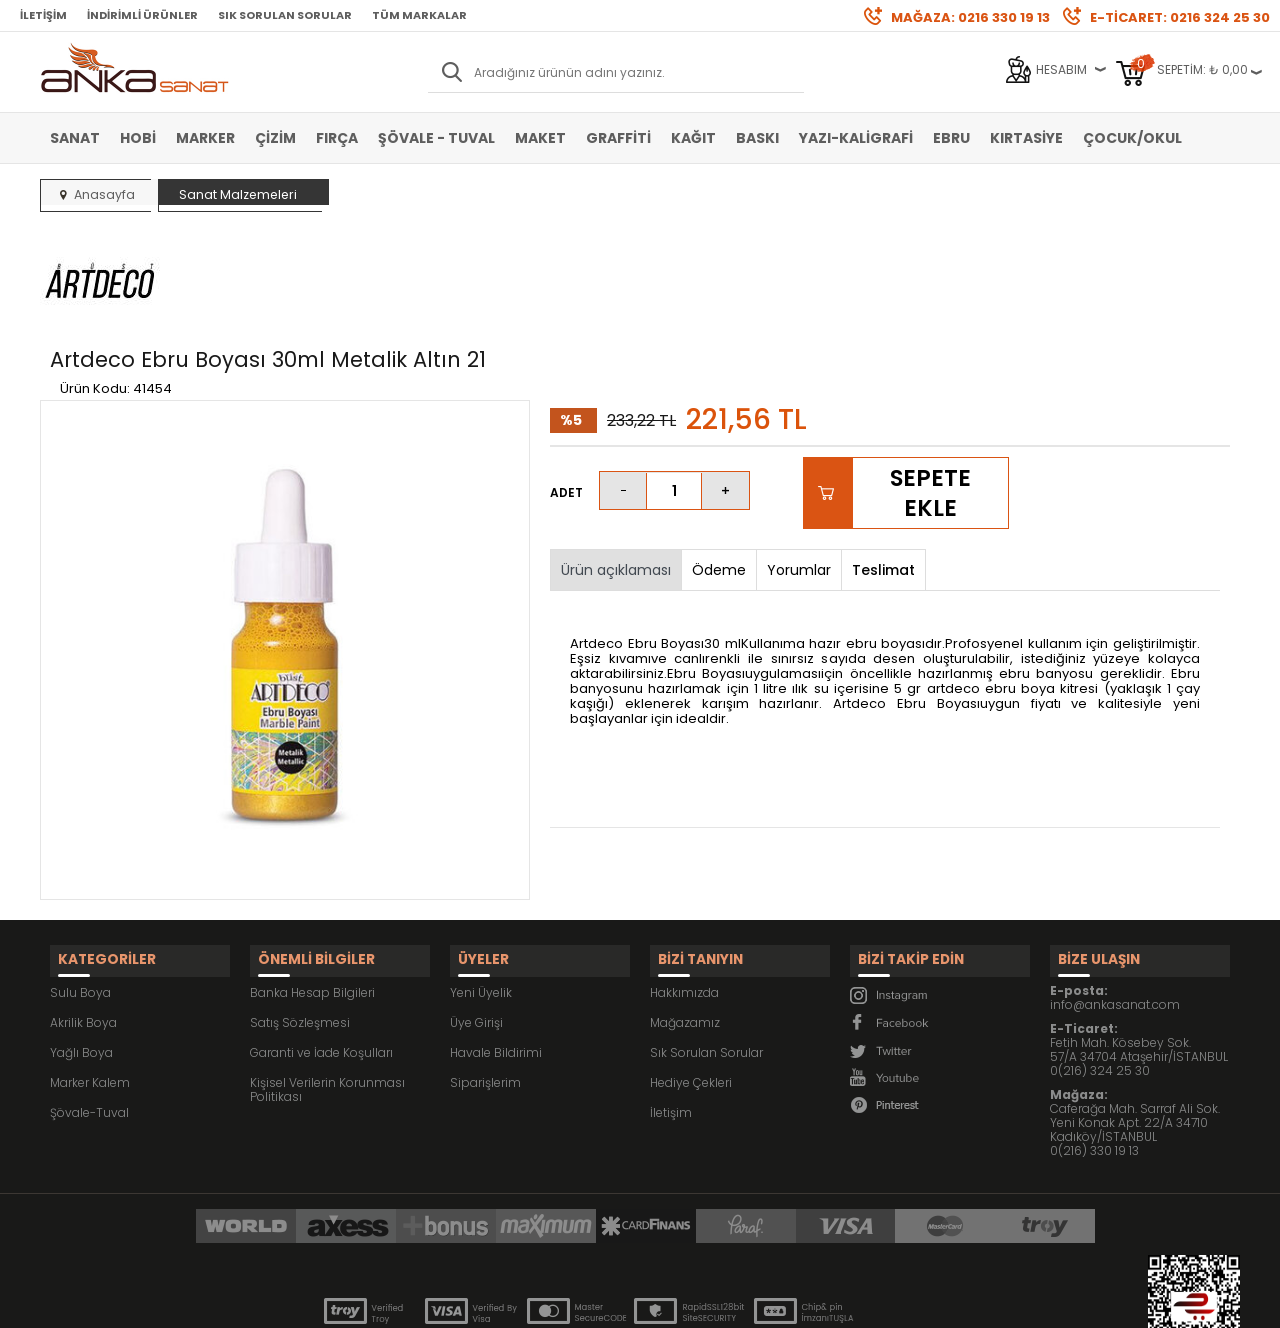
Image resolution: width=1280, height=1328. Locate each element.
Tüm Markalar (419, 15)
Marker (205, 138)
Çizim (275, 138)
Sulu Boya (80, 888)
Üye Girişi (476, 918)
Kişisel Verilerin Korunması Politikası (327, 985)
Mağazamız (685, 918)
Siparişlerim (485, 978)
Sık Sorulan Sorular (285, 15)
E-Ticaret (580, 1302)
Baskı (757, 138)
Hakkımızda (684, 888)
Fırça (337, 138)
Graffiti (618, 138)
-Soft (529, 1302)
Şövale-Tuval (89, 1008)
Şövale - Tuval (436, 138)
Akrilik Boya (83, 918)
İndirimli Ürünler (142, 15)
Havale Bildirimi (496, 948)
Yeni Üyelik (481, 888)
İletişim (43, 15)
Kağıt (693, 138)
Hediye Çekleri (691, 978)
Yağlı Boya (81, 948)
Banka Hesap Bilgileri (312, 888)
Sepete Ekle (930, 399)
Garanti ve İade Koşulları (321, 948)
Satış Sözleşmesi (300, 918)
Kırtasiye (1026, 138)
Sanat (75, 138)
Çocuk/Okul (1132, 138)
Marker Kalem (90, 978)
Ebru (951, 138)
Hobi (138, 138)
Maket (540, 138)
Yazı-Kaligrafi (856, 138)
